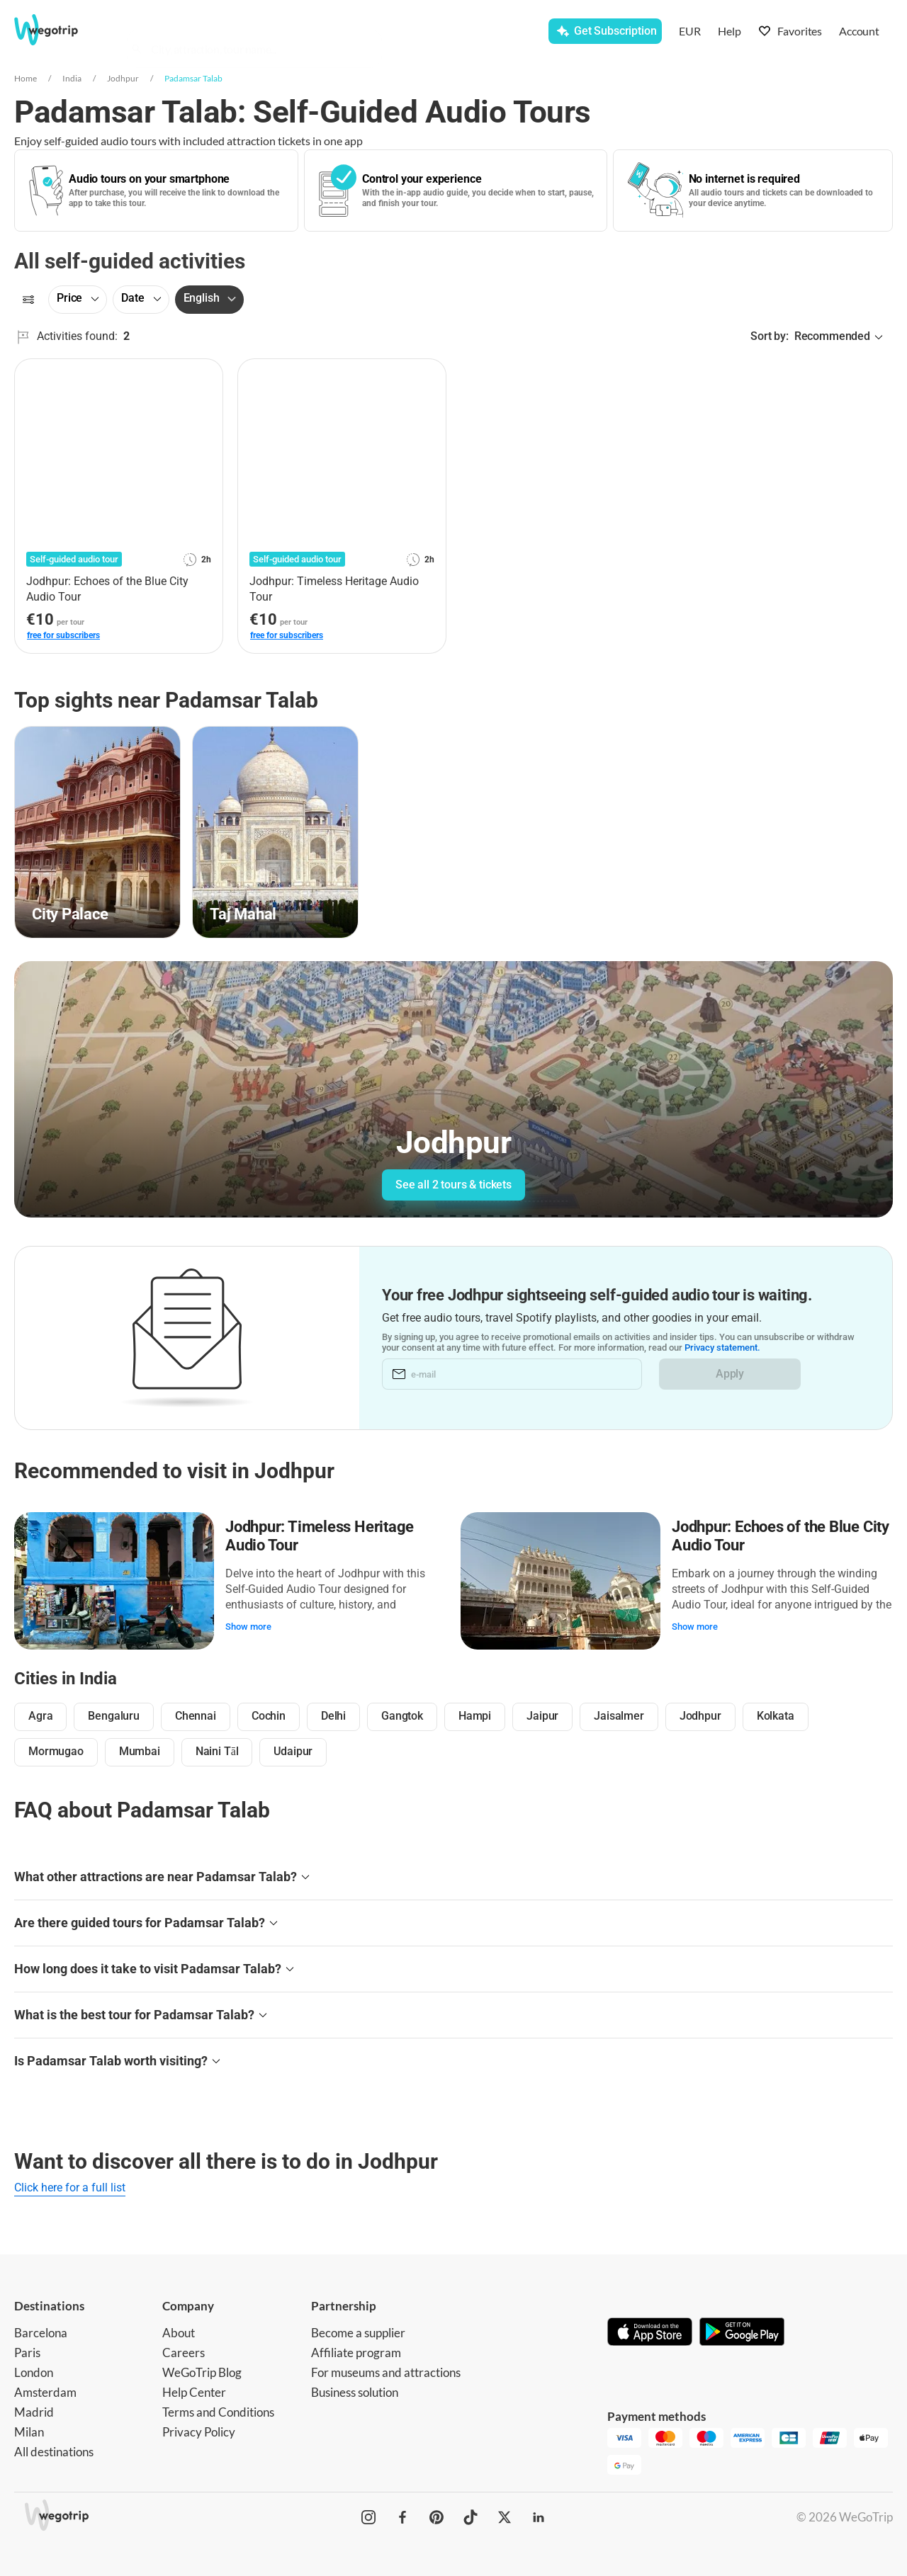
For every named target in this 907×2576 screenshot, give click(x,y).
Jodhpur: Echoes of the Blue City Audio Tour (780, 1536)
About (178, 2332)
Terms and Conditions (218, 2412)
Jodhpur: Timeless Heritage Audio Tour (319, 1536)
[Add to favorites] (204, 374)
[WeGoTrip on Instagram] (368, 2517)
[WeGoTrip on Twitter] (504, 2517)
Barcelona (40, 2332)
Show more (248, 1626)
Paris (27, 2352)
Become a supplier (358, 2332)
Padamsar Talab (193, 78)
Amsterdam (45, 2392)
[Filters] (28, 299)
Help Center (194, 2392)
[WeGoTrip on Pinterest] (436, 2517)
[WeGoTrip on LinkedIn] (538, 2517)
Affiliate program (356, 2352)
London (33, 2372)
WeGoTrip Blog (202, 2372)
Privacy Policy (198, 2431)
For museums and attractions (386, 2372)
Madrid (34, 2412)
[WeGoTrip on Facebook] (402, 2517)
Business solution (354, 2392)
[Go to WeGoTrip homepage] (61, 29)
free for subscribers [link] (63, 635)
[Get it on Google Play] (741, 2333)
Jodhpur (123, 78)
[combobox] (260, 32)
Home (25, 78)
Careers (183, 2352)
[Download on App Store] (649, 2333)
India (71, 78)
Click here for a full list (69, 2187)
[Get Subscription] (605, 31)
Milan (29, 2431)
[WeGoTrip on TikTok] (470, 2517)
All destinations (54, 2451)
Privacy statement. (722, 1347)
